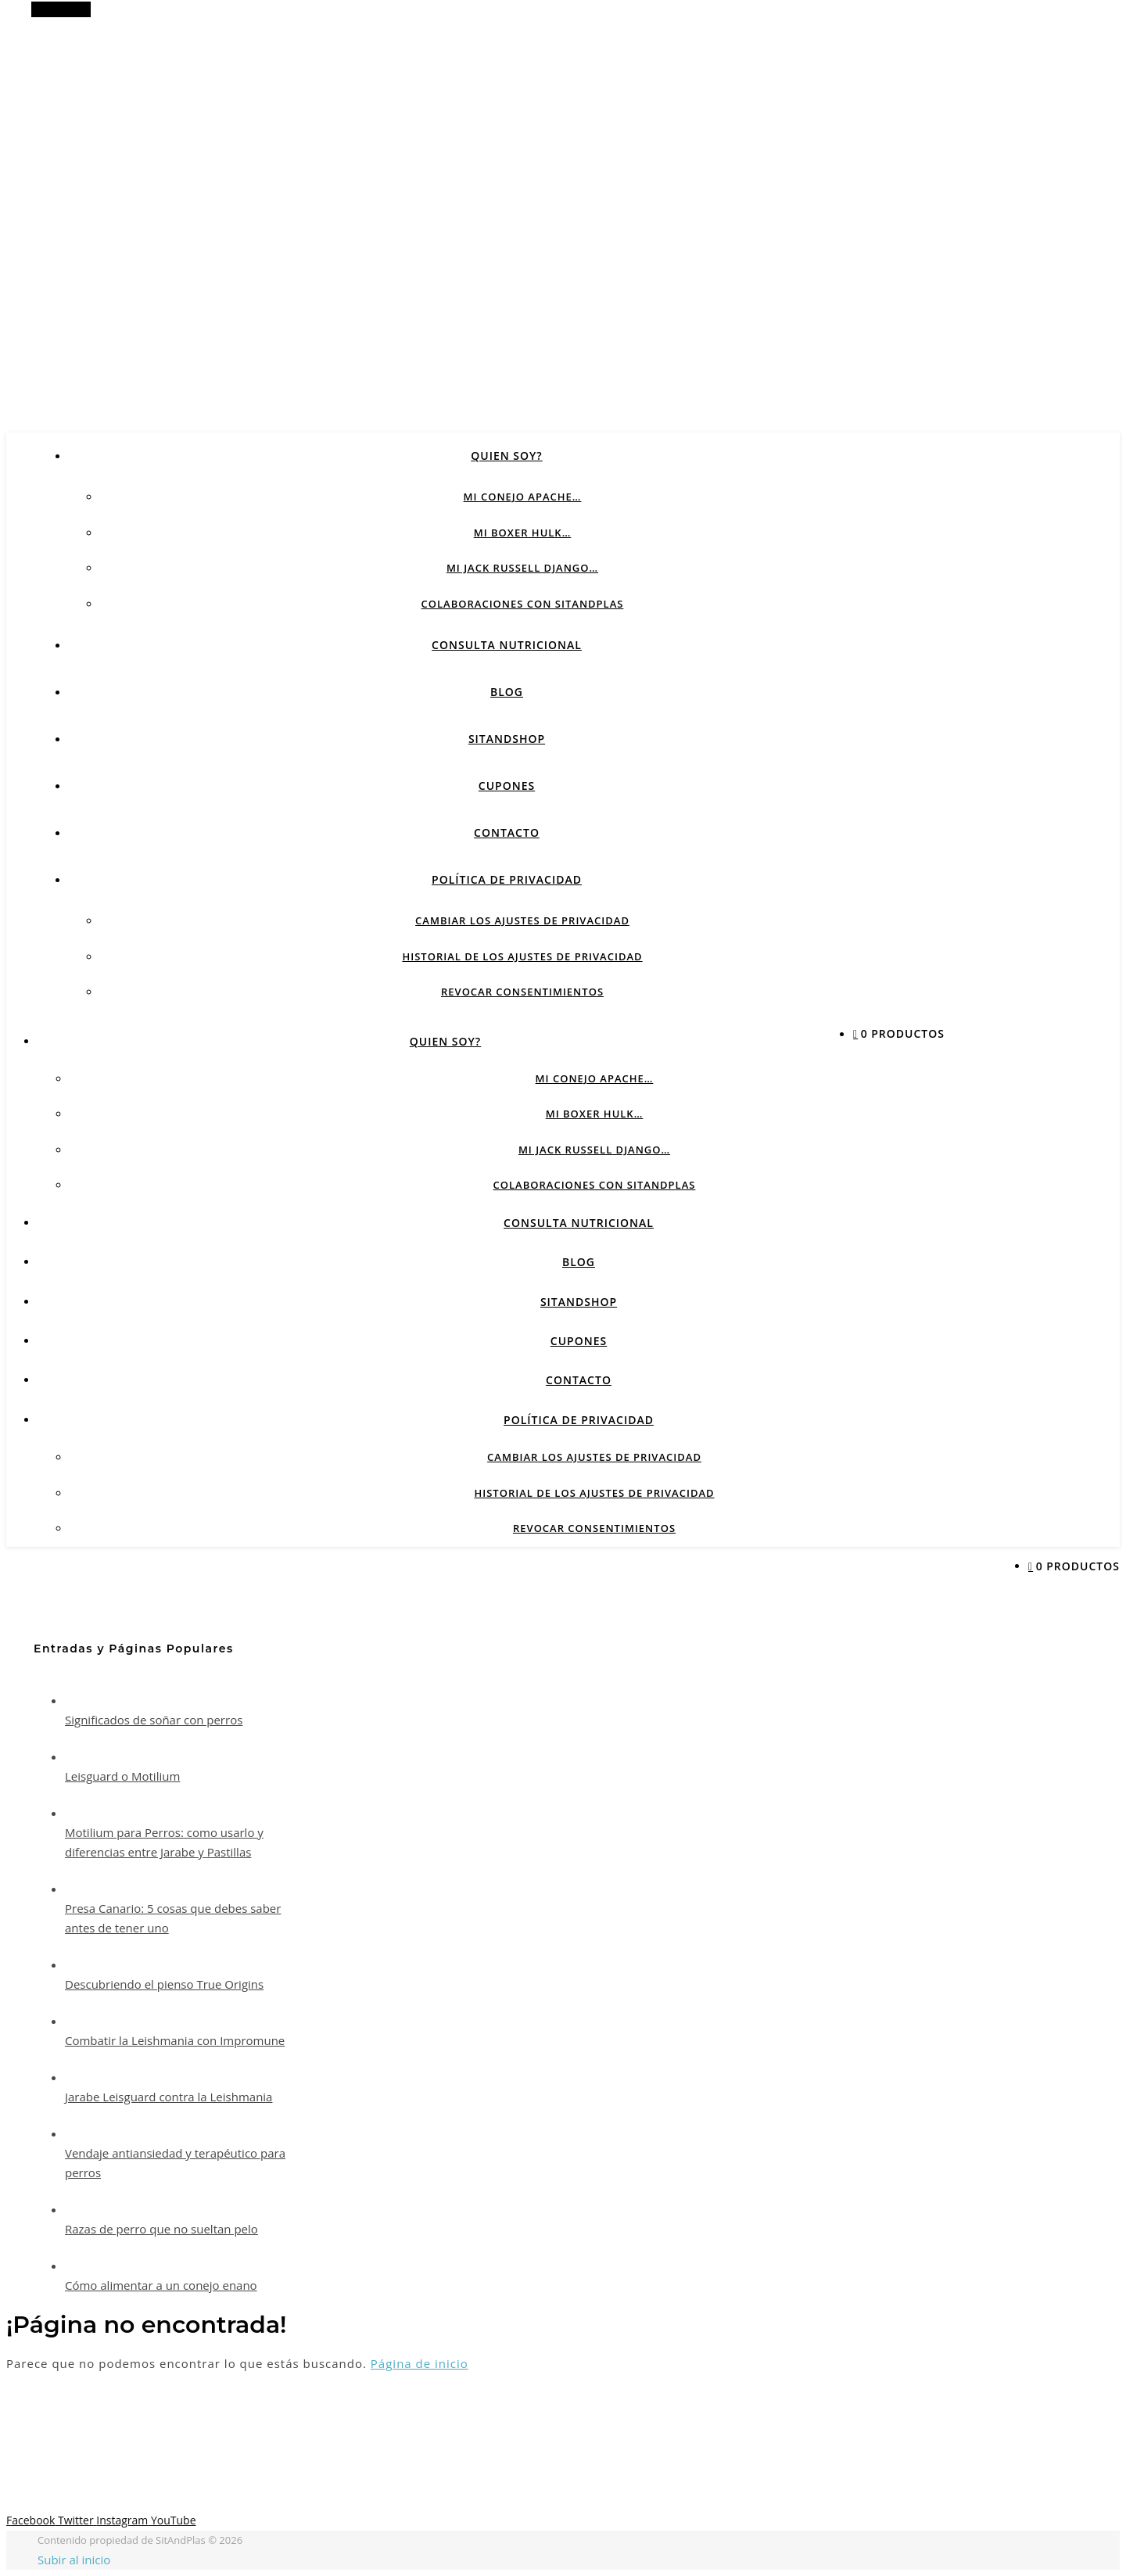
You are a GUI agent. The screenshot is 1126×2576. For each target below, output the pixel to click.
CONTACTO (507, 832)
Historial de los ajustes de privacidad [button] (522, 956)
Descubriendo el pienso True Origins (164, 1984)
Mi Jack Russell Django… (522, 568)
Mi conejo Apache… (523, 497)
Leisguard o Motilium (122, 1776)
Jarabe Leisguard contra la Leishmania (168, 2096)
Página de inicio (419, 2363)
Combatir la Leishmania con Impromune (175, 2040)
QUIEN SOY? (506, 455)
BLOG (506, 691)
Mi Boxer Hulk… (523, 533)
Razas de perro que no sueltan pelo (161, 2229)
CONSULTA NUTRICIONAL (507, 644)
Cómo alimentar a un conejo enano (161, 2285)
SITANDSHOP (506, 738)
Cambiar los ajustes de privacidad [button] (522, 920)
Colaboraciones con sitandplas (522, 604)
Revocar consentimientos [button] (522, 992)
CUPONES (507, 785)
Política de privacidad (507, 879)
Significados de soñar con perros (153, 1719)
